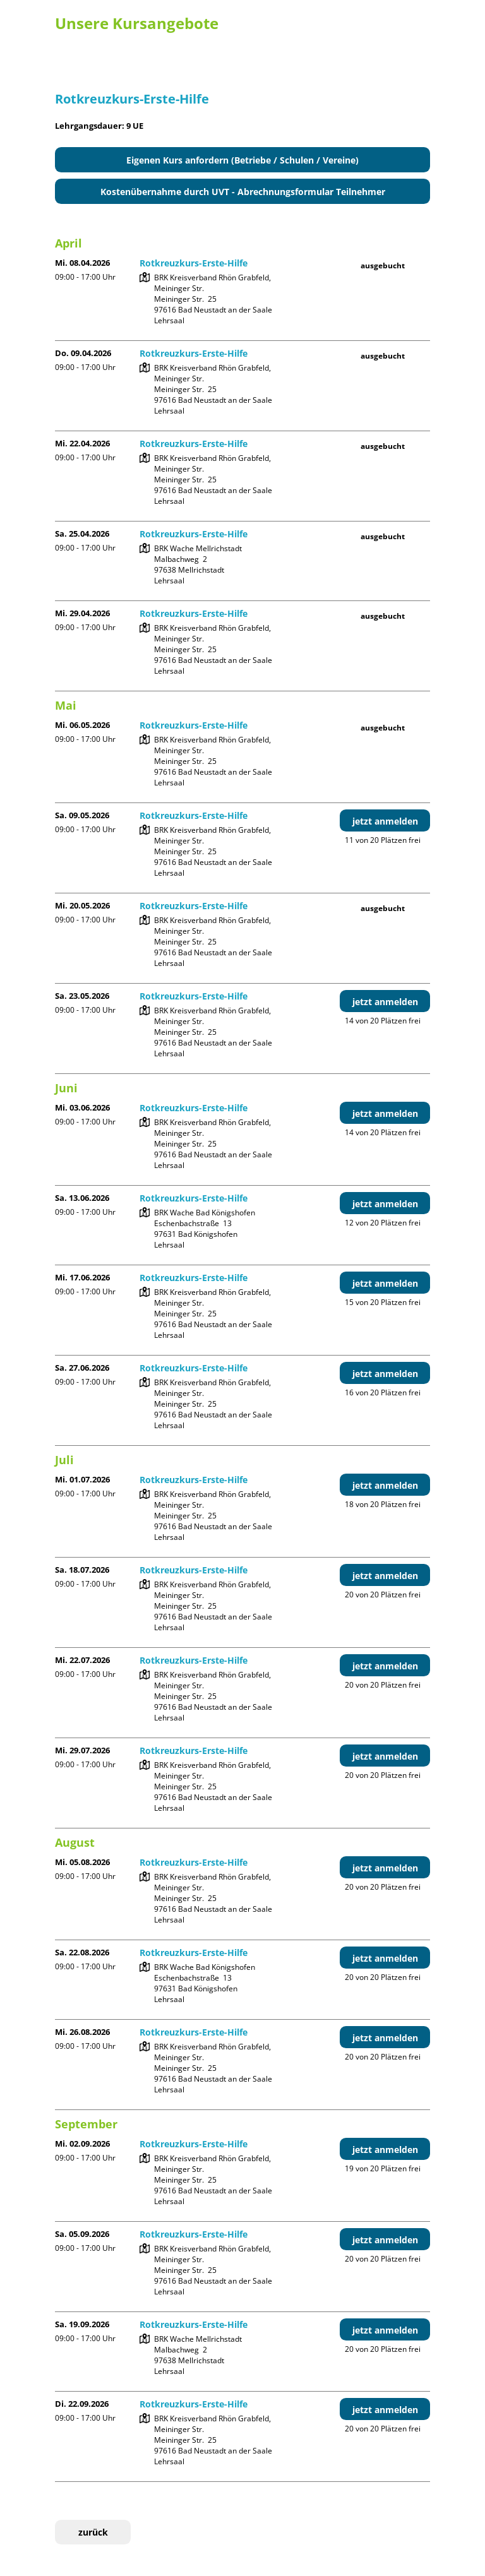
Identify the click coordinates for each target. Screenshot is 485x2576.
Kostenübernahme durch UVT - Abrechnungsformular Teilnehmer (242, 192)
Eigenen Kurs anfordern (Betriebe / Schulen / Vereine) (242, 160)
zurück (93, 2532)
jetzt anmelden (385, 821)
